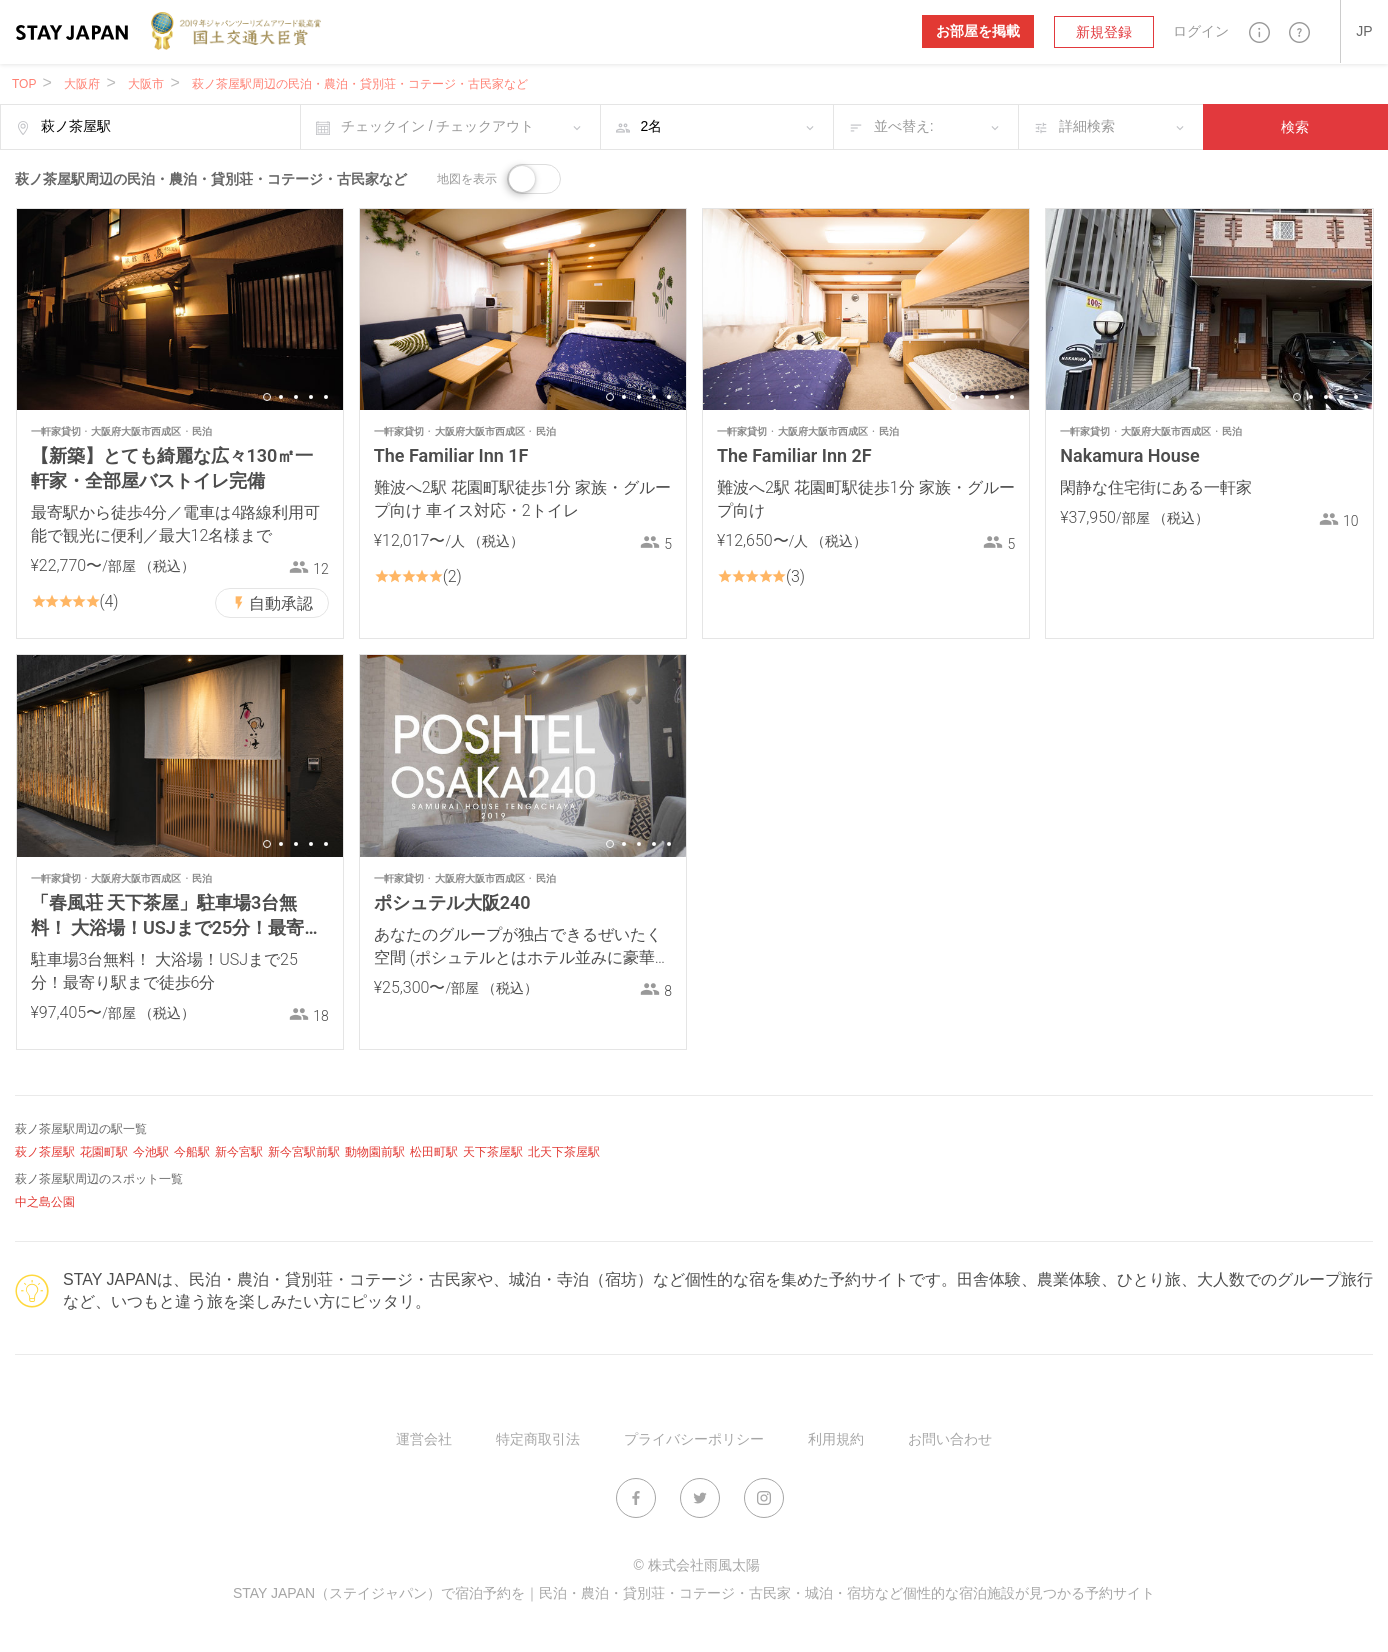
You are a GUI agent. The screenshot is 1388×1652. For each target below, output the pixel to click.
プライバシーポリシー (694, 1439)
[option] (180, 309)
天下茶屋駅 (493, 1152)
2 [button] (281, 397)
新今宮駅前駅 (304, 1152)
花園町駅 (104, 1152)
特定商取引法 (538, 1439)
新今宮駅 (239, 1152)
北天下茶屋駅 (564, 1152)
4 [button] (311, 397)
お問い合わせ (950, 1439)
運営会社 (424, 1439)
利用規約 (836, 1439)
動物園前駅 (375, 1152)
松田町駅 (434, 1152)
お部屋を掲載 (978, 31)
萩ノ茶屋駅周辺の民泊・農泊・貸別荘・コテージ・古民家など (360, 84)
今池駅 (151, 1152)
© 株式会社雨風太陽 (696, 1565)
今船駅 (192, 1152)
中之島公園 (45, 1202)
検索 (1295, 127)
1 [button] (267, 397)
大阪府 (82, 84)
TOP (24, 84)
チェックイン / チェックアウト (438, 126)
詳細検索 (1087, 126)
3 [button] (296, 397)
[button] (1259, 31)
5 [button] (326, 397)
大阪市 (146, 84)
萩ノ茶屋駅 (45, 1152)
